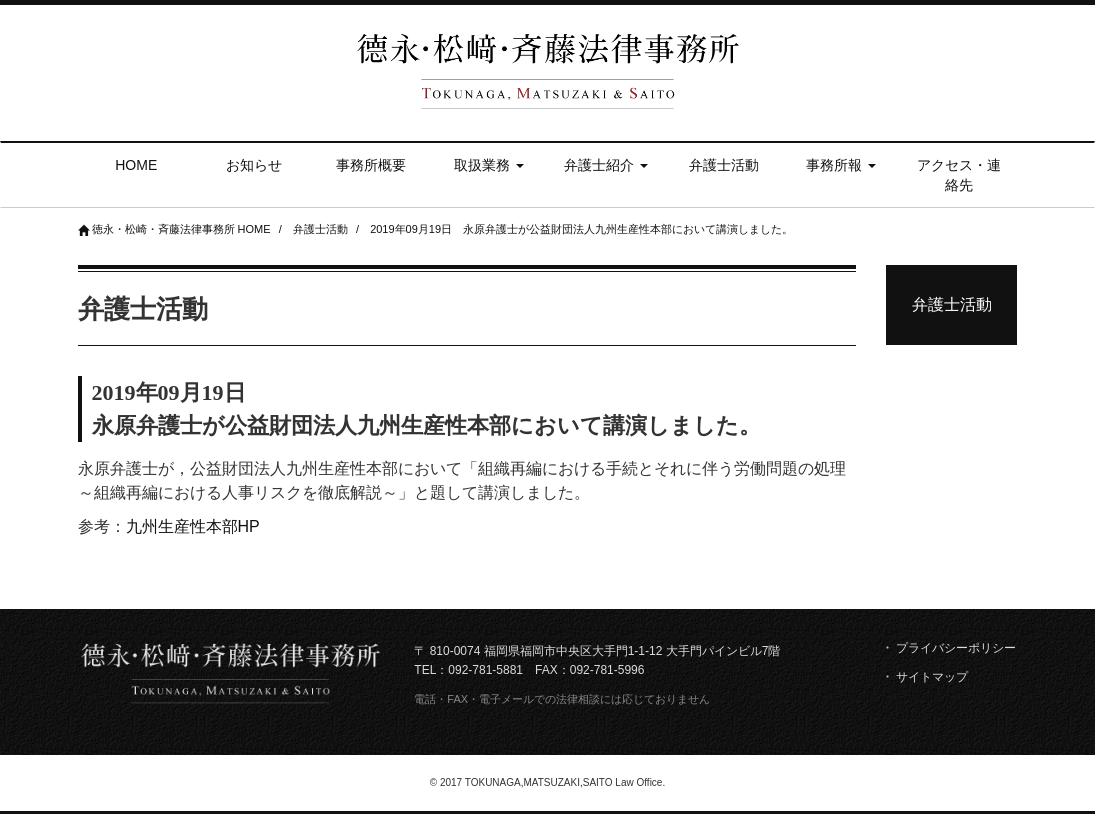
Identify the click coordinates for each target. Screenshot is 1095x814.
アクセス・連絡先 (959, 175)
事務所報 (841, 165)
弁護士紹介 (606, 165)
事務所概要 (371, 165)
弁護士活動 (724, 165)
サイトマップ (932, 677)
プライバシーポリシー (956, 648)
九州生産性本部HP (193, 526)
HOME (136, 165)
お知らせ (254, 165)
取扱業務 (489, 165)
